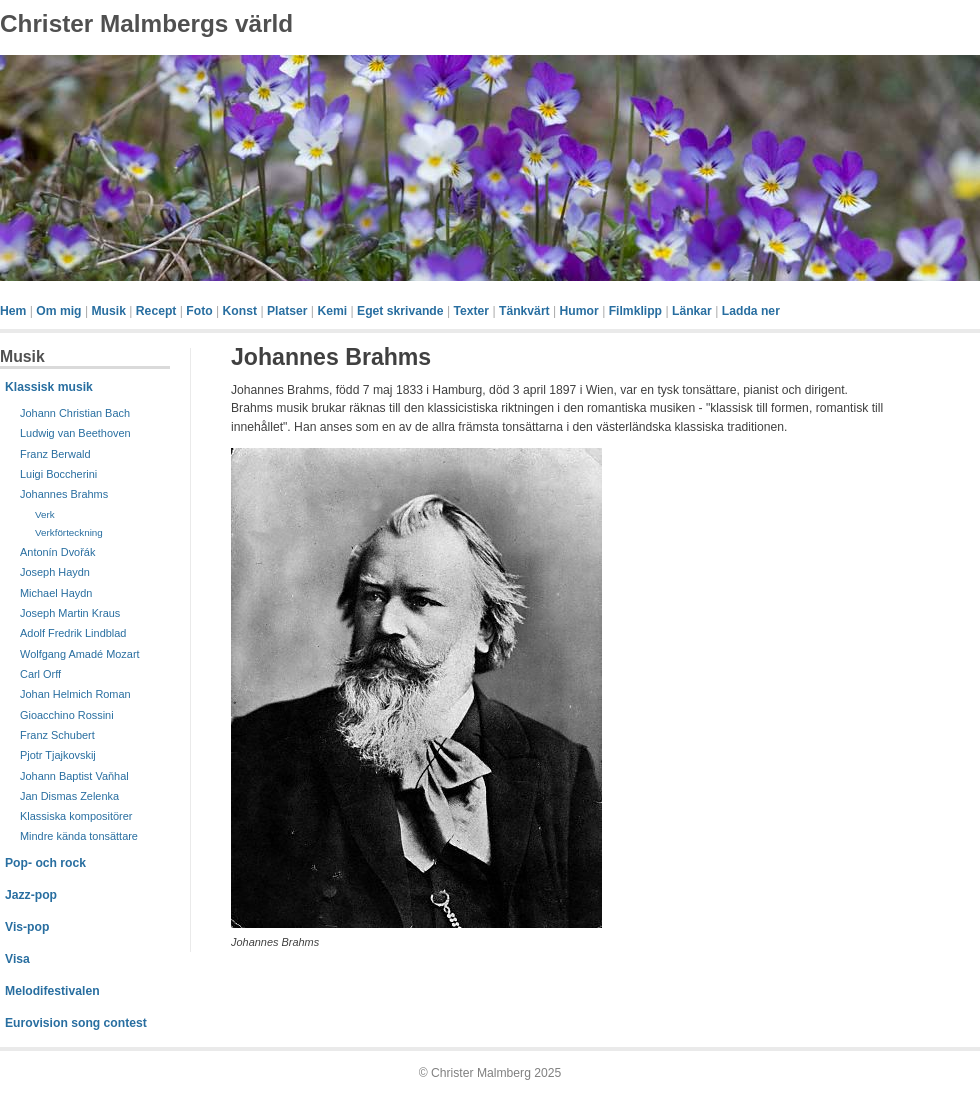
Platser (287, 311)
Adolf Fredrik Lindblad (73, 633)
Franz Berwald (55, 454)
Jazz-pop (31, 895)
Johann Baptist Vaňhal (74, 776)
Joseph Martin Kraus (70, 613)
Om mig (58, 311)
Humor (579, 311)
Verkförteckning (69, 532)
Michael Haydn (56, 593)
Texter (471, 311)
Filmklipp (635, 311)
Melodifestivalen (52, 991)
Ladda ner (751, 311)
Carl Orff (40, 674)
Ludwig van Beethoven (75, 433)
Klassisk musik (49, 387)
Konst (240, 311)
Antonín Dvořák (57, 552)
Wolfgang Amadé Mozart (80, 654)
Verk (45, 514)
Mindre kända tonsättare (79, 836)
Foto (199, 311)
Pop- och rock (45, 863)
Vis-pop (27, 927)
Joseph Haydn (55, 572)
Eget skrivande (400, 311)
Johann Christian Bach (75, 413)
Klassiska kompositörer (76, 816)
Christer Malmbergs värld (146, 23)
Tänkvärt (524, 311)
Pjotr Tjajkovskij (58, 755)
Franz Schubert (57, 735)
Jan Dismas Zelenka (69, 796)
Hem (13, 311)
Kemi (332, 311)
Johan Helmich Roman (75, 694)
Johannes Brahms (64, 494)
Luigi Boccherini (58, 474)
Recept (156, 311)
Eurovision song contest (76, 1023)
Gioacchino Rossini (67, 715)
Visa (17, 959)
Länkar (692, 311)
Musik (108, 311)
